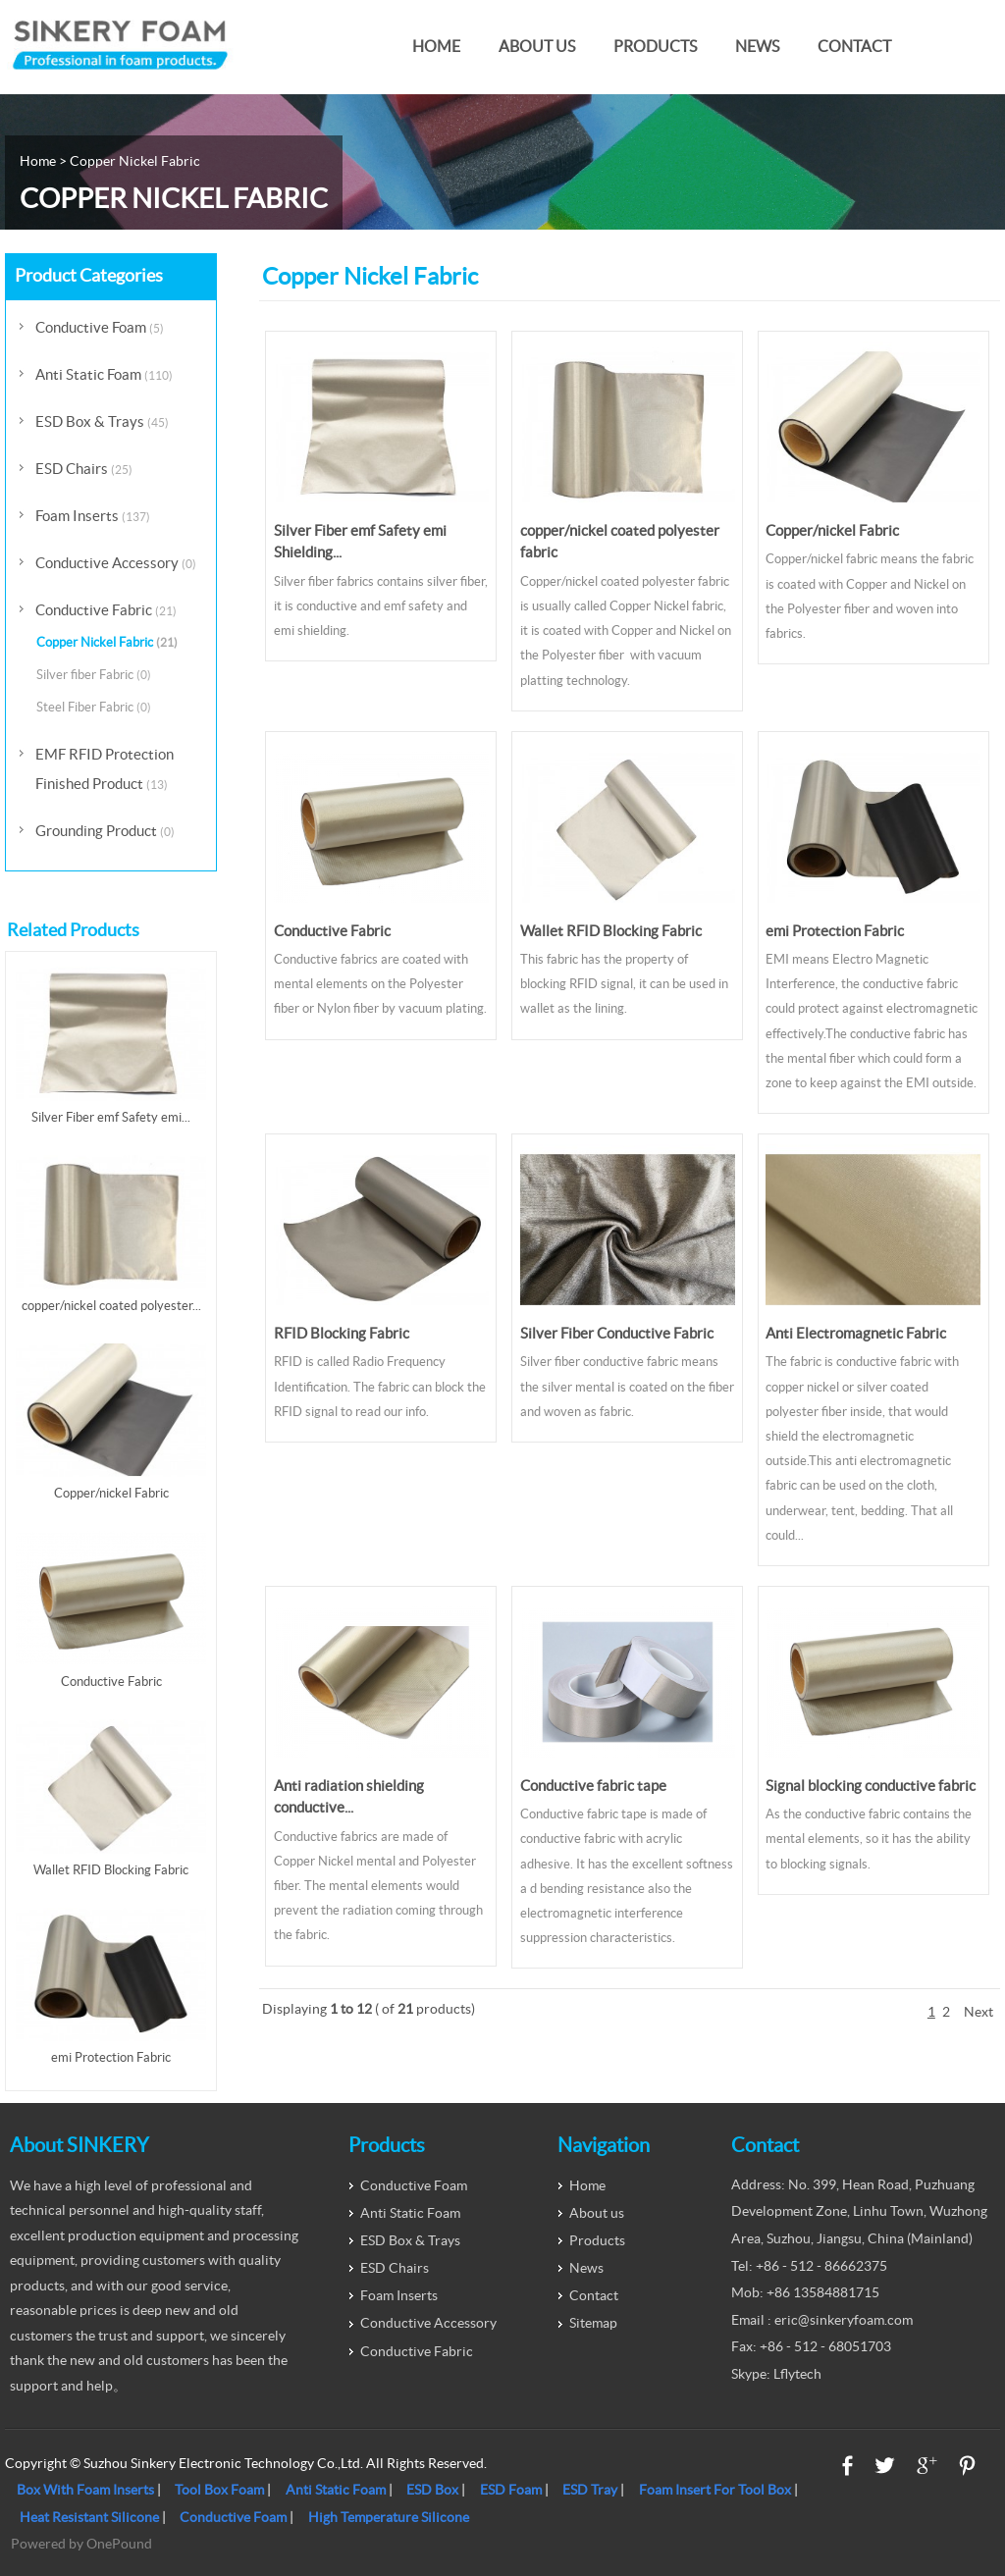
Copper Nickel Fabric (107, 642)
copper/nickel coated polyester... (111, 1305)
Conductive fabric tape (593, 1785)
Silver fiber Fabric (93, 674)
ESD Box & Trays (102, 421)
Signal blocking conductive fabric (871, 1785)
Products (655, 46)
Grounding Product (105, 830)
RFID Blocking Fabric (341, 1333)
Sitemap (593, 2323)
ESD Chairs (83, 468)
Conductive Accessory (115, 562)
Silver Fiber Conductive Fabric (617, 1333)
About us (537, 46)
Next (978, 2012)
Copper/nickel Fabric (832, 530)
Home (436, 46)
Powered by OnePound (81, 2543)
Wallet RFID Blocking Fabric (611, 930)
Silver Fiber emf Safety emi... (110, 1117)
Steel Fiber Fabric (93, 707)
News (757, 46)
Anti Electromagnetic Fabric (856, 1333)
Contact (854, 46)
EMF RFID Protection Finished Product (104, 769)
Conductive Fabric (332, 930)
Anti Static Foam (104, 374)
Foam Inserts (92, 515)
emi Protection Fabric (835, 930)
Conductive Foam (99, 327)
